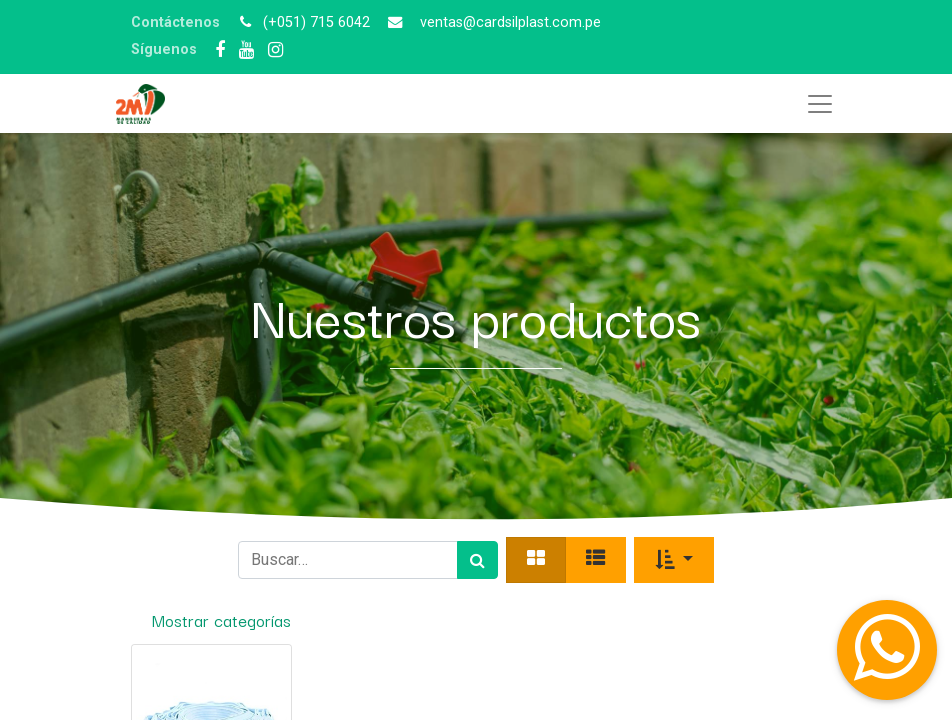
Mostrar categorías (221, 620)
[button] (674, 560)
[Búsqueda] (477, 560)
